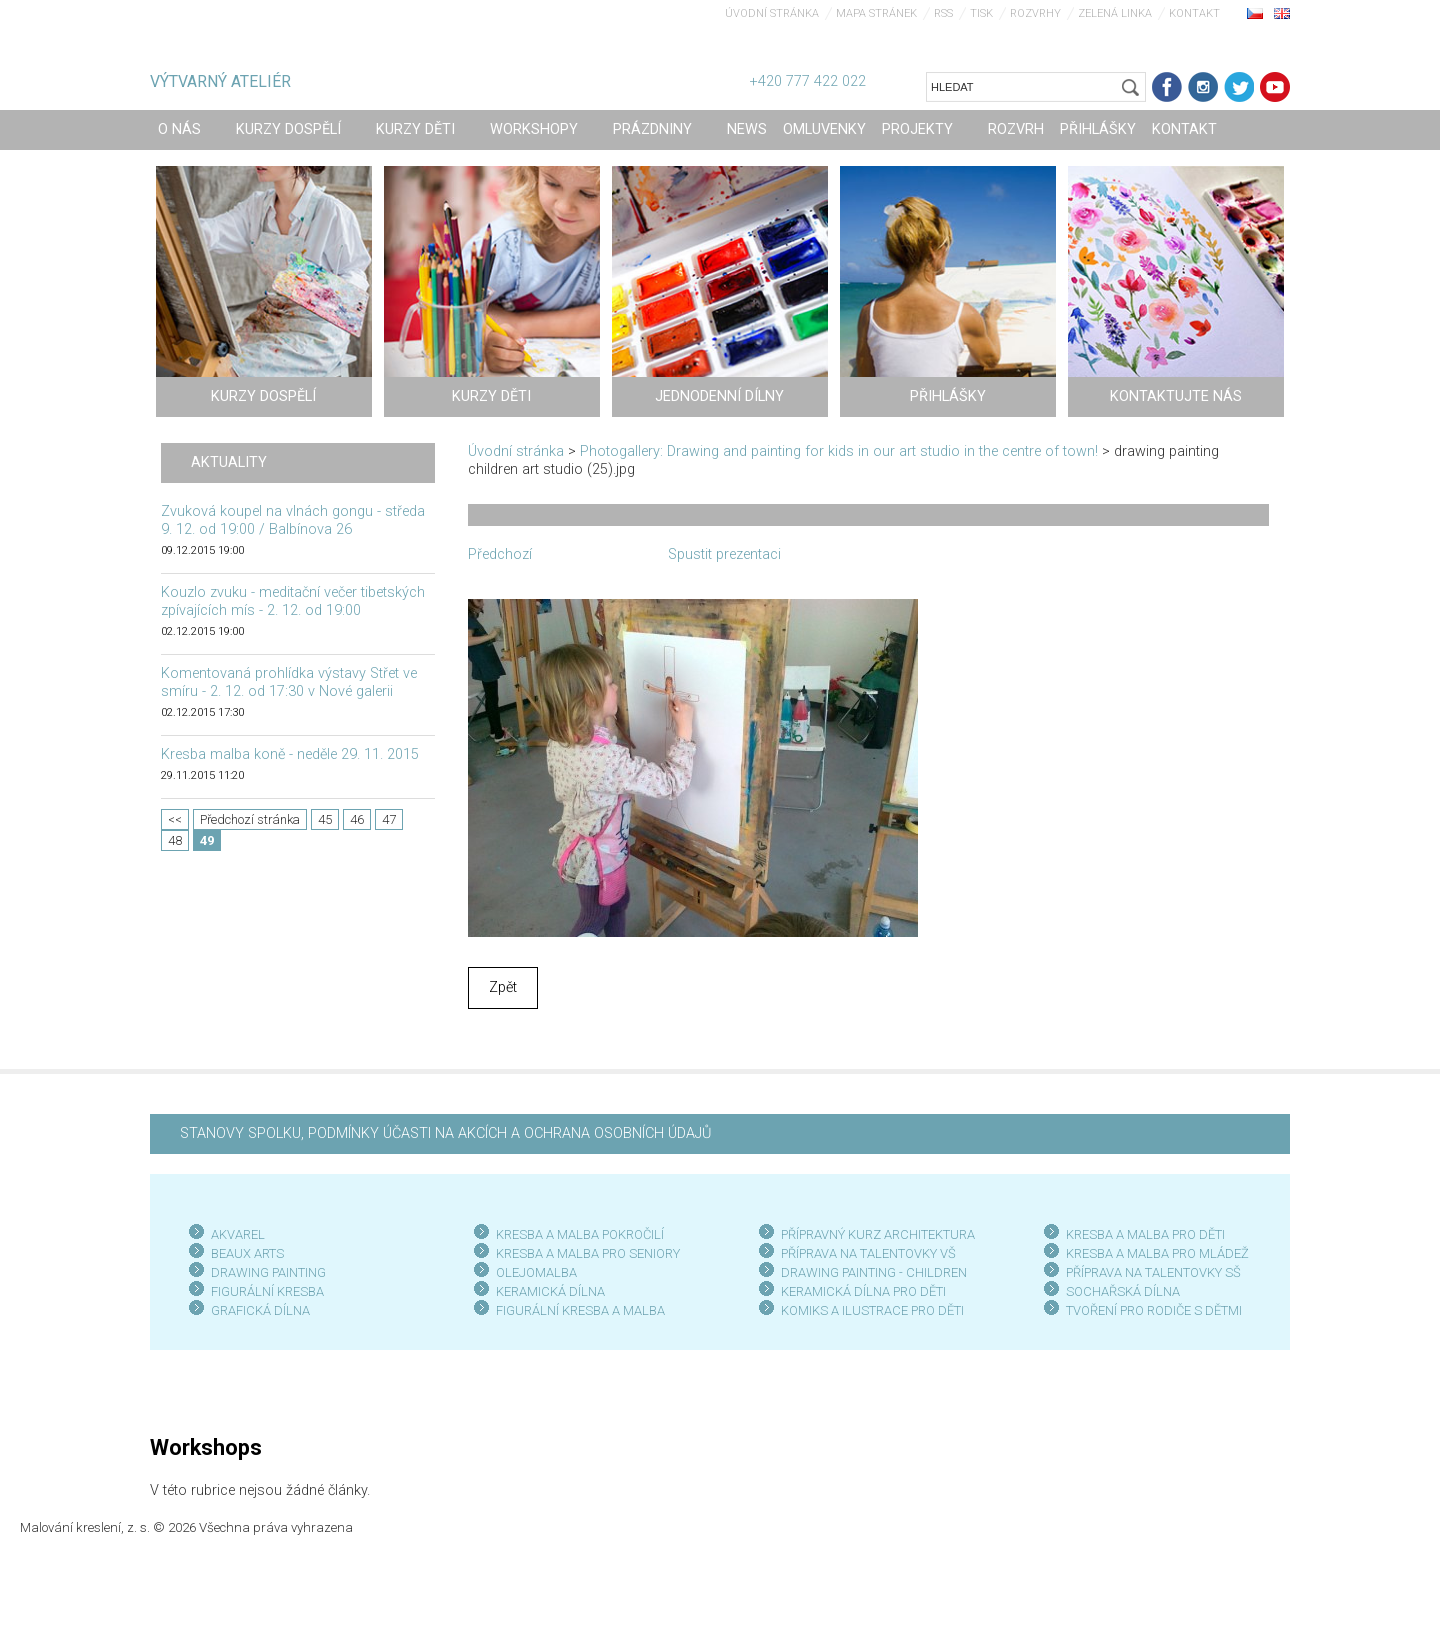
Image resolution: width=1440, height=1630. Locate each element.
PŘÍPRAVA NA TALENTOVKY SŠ (1153, 1272)
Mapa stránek (876, 13)
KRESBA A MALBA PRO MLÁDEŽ (1157, 1253)
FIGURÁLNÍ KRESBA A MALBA (580, 1310)
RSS (943, 13)
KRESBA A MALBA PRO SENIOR (584, 1253)
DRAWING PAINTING (268, 1272)
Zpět (503, 987)
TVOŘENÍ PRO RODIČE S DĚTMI (1154, 1310)
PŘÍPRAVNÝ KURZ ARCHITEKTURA (878, 1234)
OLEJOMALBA (536, 1272)
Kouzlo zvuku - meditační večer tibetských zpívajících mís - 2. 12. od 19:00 (293, 601)
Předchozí (500, 554)
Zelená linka (1115, 13)
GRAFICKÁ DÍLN (256, 1310)
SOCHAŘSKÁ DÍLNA (1123, 1291)
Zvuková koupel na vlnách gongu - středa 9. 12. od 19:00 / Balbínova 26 (293, 520)
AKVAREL (238, 1234)
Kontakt (1194, 13)
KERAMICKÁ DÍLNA (550, 1291)
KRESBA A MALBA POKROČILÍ (580, 1234)
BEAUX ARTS (247, 1253)
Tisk (981, 13)
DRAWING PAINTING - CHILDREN (874, 1272)
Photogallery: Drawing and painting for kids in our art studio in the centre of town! (839, 451)
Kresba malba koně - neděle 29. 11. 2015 (290, 754)
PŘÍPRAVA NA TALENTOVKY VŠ (868, 1253)
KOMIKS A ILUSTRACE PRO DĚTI (872, 1310)
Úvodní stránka (772, 13)
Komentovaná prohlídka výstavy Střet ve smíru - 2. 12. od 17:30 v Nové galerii (289, 682)
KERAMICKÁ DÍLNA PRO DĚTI (863, 1291)
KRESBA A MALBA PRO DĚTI (1145, 1234)
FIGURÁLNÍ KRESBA (267, 1291)
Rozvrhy (1035, 13)
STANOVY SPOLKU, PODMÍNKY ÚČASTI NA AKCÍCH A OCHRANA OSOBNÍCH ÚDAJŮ (445, 1133)
